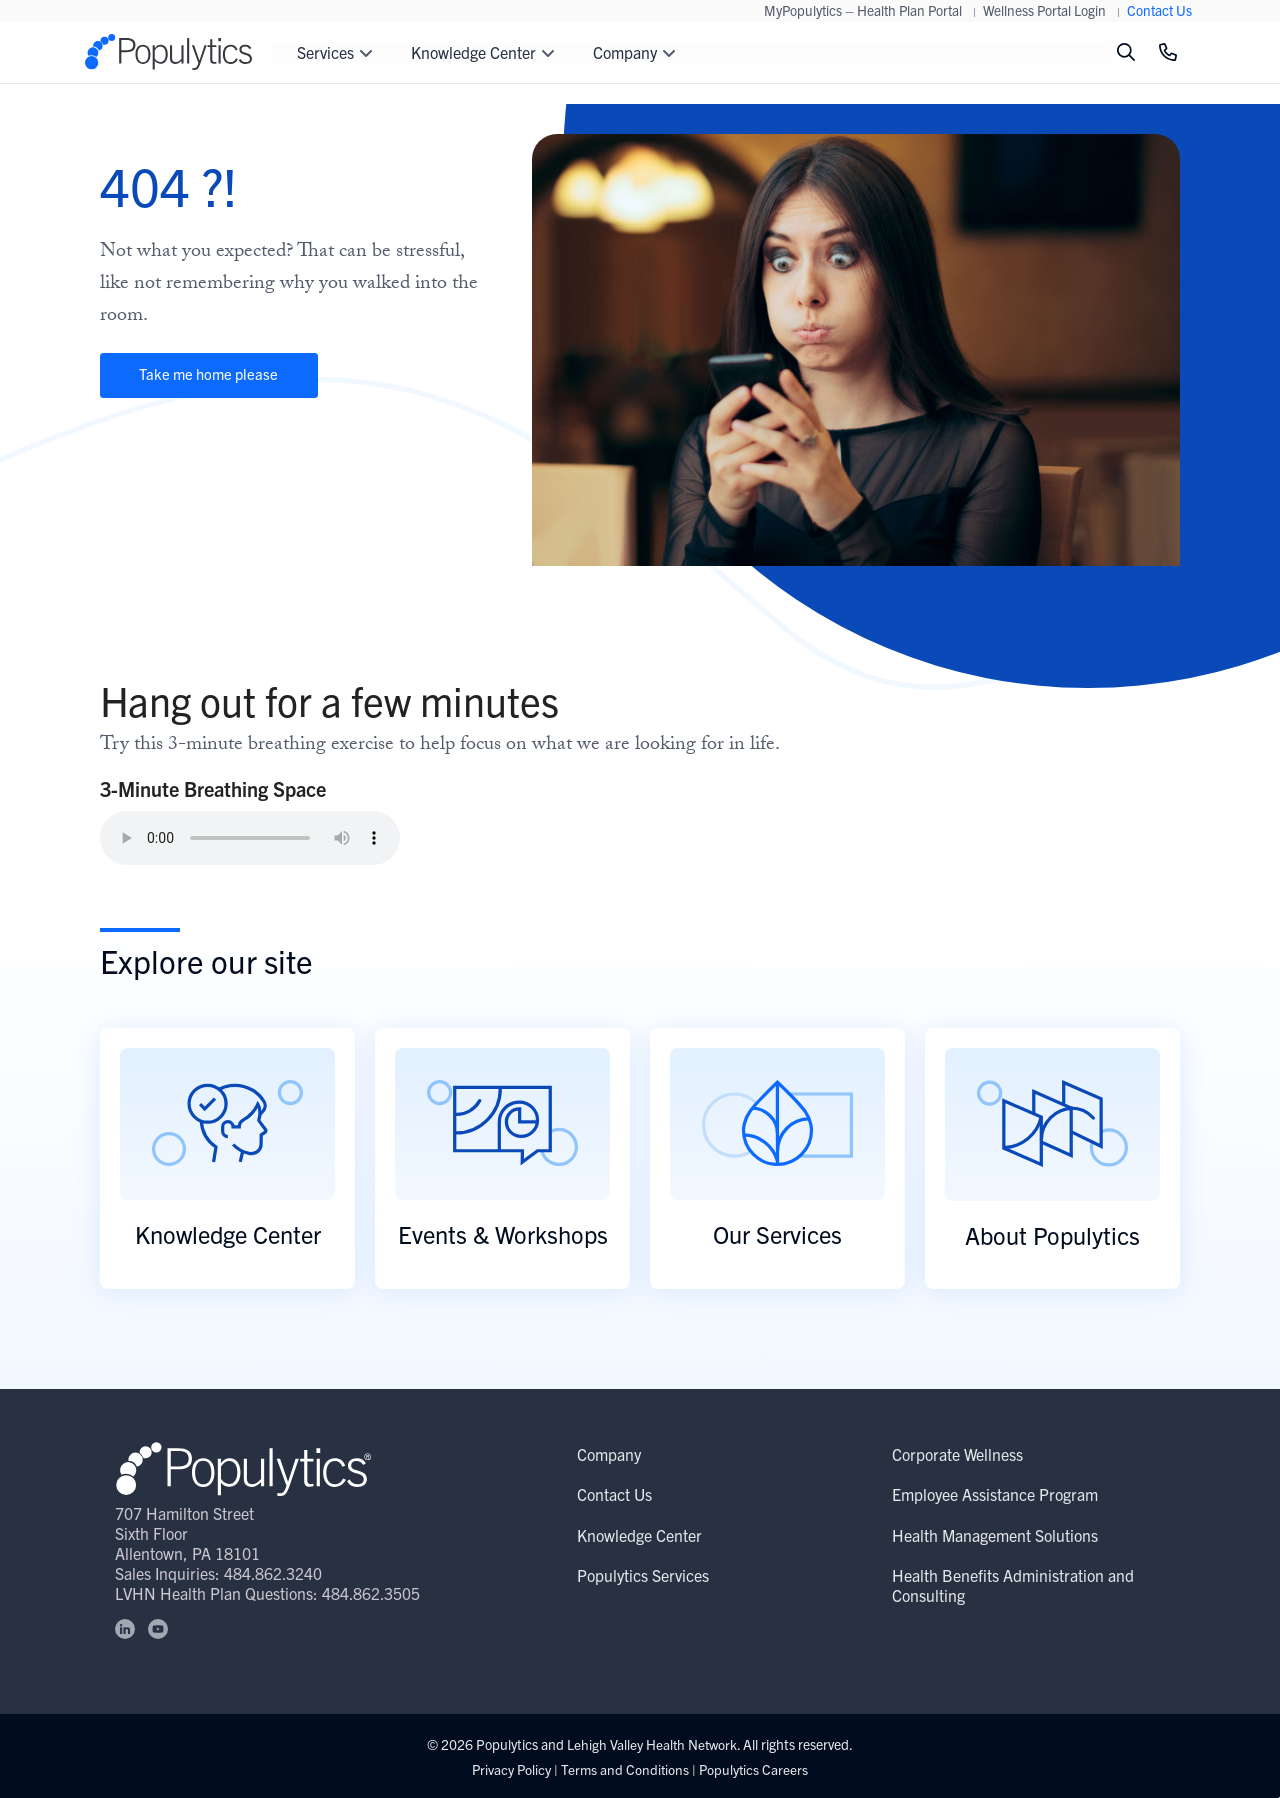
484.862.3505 (372, 1593)
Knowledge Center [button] (483, 52)
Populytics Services (643, 1576)
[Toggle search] (1126, 52)
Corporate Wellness (957, 1455)
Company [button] (634, 52)
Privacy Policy (509, 1769)
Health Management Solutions (995, 1535)
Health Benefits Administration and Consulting (1013, 1586)
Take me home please (224, 377)
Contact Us (1159, 10)
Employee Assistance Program (995, 1495)
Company (609, 1455)
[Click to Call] (1168, 52)
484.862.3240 (274, 1573)
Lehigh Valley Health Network (652, 1744)
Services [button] (335, 52)
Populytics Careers (755, 1769)
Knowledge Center (639, 1535)
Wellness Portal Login (1044, 10)
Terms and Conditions (625, 1769)
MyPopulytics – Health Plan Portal (863, 10)
